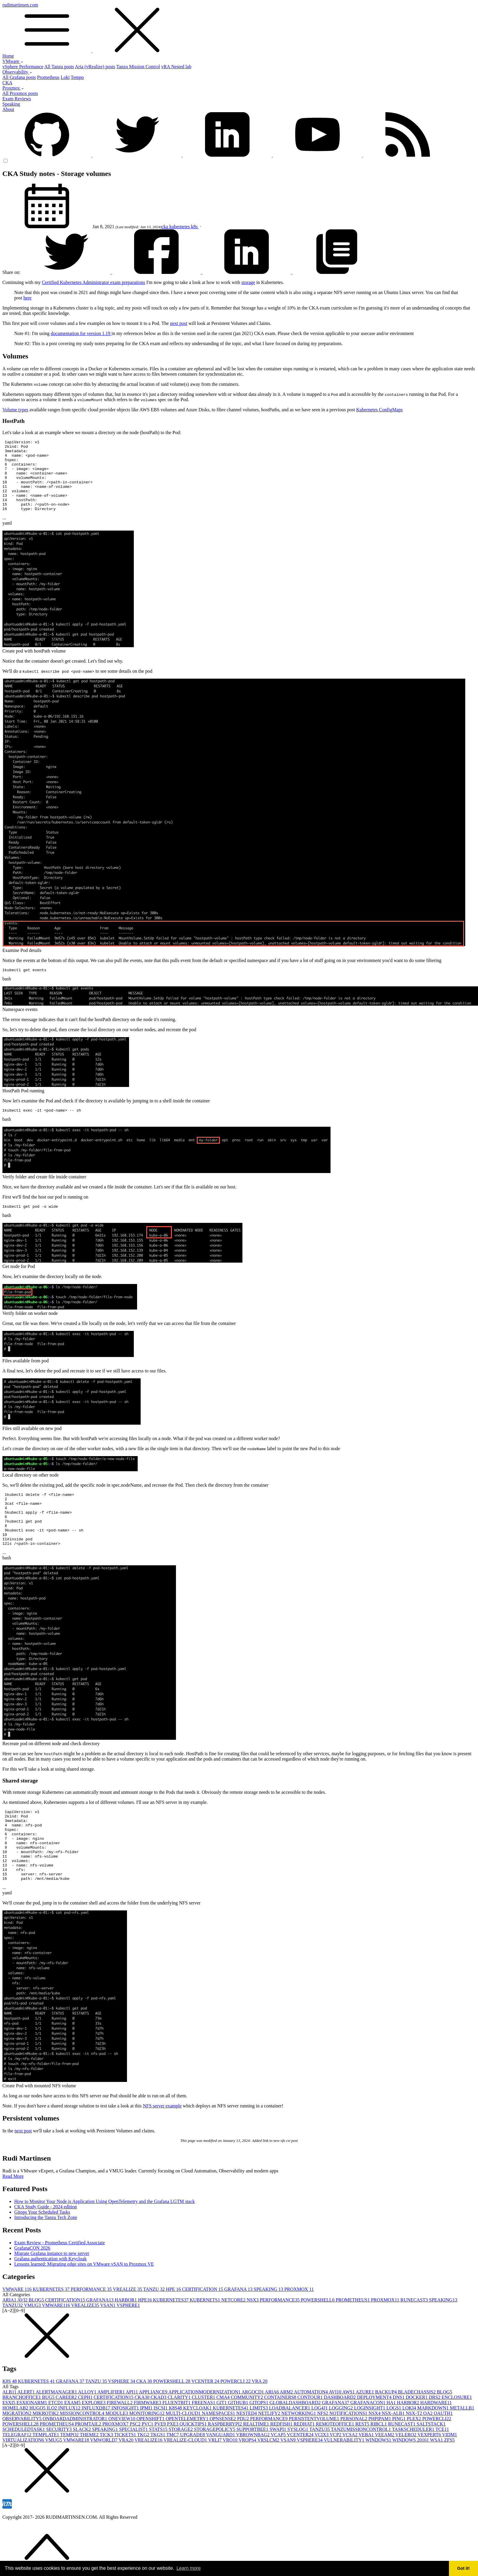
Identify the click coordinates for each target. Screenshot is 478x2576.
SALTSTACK (431, 2465)
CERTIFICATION (203, 2331)
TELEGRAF (17, 2476)
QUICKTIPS (194, 2465)
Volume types (15, 409)
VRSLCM (268, 2481)
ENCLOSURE (457, 2439)
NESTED (247, 2455)
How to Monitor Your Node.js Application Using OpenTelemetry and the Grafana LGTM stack (104, 2243)
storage (248, 282)
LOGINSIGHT (370, 2449)
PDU (243, 2460)
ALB (10, 2433)
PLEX (414, 2460)
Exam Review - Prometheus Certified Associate (59, 2284)
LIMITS (259, 2449)
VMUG (33, 2347)
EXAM (73, 2444)
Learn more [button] (189, 2568)
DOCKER (417, 2439)
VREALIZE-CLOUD (185, 2481)
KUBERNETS (205, 2341)
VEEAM (385, 2476)
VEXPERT (429, 2476)
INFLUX (70, 2449)
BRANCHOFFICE (22, 2439)
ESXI (9, 2444)
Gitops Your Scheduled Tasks (42, 2253)
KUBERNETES (52, 2331)
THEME (90, 2476)
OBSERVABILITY (22, 2460)
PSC (136, 2465)
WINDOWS (379, 2481)
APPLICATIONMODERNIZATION (205, 2433)
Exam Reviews (16, 98)
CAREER (67, 2439)
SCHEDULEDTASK (24, 2471)
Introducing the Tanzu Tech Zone (45, 2259)
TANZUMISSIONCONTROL (361, 2471)
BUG (49, 2439)
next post (178, 323)
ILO (52, 2449)
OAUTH (443, 2455)
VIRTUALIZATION (23, 2481)
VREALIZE (128, 2331)
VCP (336, 2476)
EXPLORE (94, 2444)
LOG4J (320, 2449)
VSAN (108, 2347)
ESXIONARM (32, 2444)
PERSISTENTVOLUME (314, 2460)
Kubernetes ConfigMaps (379, 409)
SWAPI (278, 2471)
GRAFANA (239, 2331)
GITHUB (238, 2444)
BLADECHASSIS (417, 2433)
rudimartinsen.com (239, 27)
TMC (173, 2476)
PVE (161, 2465)
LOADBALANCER (290, 2449)
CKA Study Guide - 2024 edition (45, 2248)
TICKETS (125, 2476)
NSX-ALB (394, 2455)
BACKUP (386, 2433)
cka (165, 226)
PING (399, 2460)
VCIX (322, 2476)
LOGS (394, 2449)
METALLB (462, 2449)
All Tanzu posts (59, 66)
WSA (437, 2481)
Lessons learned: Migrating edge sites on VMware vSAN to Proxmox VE (84, 2305)
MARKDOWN (433, 2449)
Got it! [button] (463, 2568)
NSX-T (414, 2455)
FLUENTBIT (177, 2444)
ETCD (56, 2444)
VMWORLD (104, 2481)
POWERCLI (236, 2423)
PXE (173, 2465)
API (132, 2433)
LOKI (409, 2449)
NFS (323, 2455)
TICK (107, 2476)
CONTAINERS (280, 2439)
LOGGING (341, 2449)
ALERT (27, 2433)
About (8, 109)
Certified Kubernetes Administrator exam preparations (93, 282)
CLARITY (180, 2439)
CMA (223, 2439)
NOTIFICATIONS (349, 2455)
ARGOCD (253, 2433)
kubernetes (180, 226)
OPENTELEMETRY (187, 2460)
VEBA (366, 2476)
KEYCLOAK (198, 2449)
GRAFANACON (368, 2444)
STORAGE (181, 2471)
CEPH (86, 2439)
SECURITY (59, 2471)
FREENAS (204, 2444)
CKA (7, 82)
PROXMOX (299, 2331)
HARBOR (126, 2341)
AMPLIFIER (111, 2433)
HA (392, 2444)
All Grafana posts (19, 77)
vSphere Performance (22, 66)
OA (428, 2455)
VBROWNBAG (253, 2476)
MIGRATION (17, 2455)
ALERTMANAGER (57, 2433)
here (27, 297)
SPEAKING (269, 2331)
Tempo (77, 77)
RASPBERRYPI (225, 2465)
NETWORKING (299, 2455)
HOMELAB (15, 2449)
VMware (12, 61)
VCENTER (205, 2423)
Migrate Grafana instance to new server (51, 2295)
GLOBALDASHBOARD (295, 2444)
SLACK (82, 2471)
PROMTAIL (88, 2465)
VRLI (215, 2481)
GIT (222, 2444)
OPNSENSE (223, 2460)
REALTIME (256, 2465)
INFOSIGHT (126, 2449)
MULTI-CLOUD (184, 2455)
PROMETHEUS (353, 2341)
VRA (259, 2423)
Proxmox (13, 88)
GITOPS (259, 2444)
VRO (231, 2481)
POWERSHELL (318, 2341)
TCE (442, 2471)
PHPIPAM (380, 2460)
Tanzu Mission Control (138, 66)
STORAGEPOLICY (215, 2471)
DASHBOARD (340, 2439)
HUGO (38, 2449)
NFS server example (162, 2147)
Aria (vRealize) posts (95, 66)
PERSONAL (354, 2460)
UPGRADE (193, 2476)
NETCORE (234, 2341)
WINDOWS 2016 (411, 2481)
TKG (143, 2476)
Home (8, 55)
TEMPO (70, 2476)
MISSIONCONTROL (82, 2455)
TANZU (154, 2331)
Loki (65, 77)
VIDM (449, 2476)
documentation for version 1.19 (81, 333)
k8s (195, 226)
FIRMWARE (148, 2444)
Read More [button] (13, 2218)
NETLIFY (270, 2455)
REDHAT (304, 2465)
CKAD (159, 2439)
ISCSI (161, 2449)
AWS (348, 2433)
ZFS (449, 2481)
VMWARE (17, 2331)
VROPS (248, 2481)
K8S (10, 2423)
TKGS (158, 2476)
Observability (17, 71)
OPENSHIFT (151, 2460)
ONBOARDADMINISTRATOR (76, 2460)
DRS (435, 2439)
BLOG (37, 2341)
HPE (174, 2331)
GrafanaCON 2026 (32, 2289)
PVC (148, 2465)
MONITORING (147, 2455)
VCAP (279, 2476)
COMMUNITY (247, 2439)
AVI (22, 2341)
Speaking (11, 104)
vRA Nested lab (176, 66)
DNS (399, 2439)
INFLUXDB (97, 2449)
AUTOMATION (311, 2433)
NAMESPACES (219, 2455)
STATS (159, 2471)
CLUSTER (204, 2439)
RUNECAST (415, 2341)
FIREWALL (120, 2444)
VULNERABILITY (345, 2481)
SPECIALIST (134, 2471)
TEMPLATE (47, 2476)
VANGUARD (221, 2476)
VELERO (406, 2476)
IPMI (147, 2449)
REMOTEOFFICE (335, 2465)
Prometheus (48, 77)
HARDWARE (436, 2444)
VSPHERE (128, 2347)
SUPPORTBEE (253, 2471)
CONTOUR (310, 2439)
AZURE (365, 2433)
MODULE (117, 2455)
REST (362, 2465)
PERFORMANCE (92, 2331)
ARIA (9, 2341)
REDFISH (282, 2465)
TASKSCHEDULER (413, 2471)
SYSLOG (298, 2471)
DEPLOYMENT (375, 2439)
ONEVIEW (122, 2460)
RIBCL (379, 2465)
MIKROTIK (46, 2455)
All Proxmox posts (20, 93)
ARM (287, 2433)
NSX (253, 2341)
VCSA (350, 2476)
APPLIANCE (153, 2433)
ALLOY (87, 2433)
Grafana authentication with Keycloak (50, 2300)
